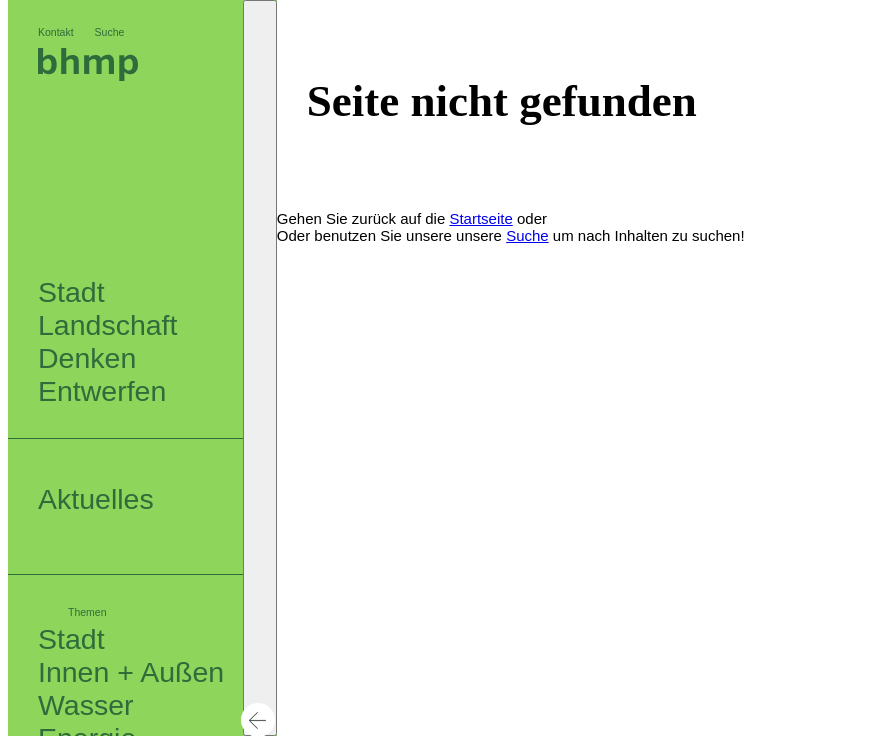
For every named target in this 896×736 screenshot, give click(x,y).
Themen (87, 612)
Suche (110, 32)
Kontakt (56, 32)
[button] (260, 368)
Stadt (71, 639)
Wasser (86, 705)
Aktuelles (96, 499)
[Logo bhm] (88, 75)
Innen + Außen (131, 672)
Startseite (480, 218)
